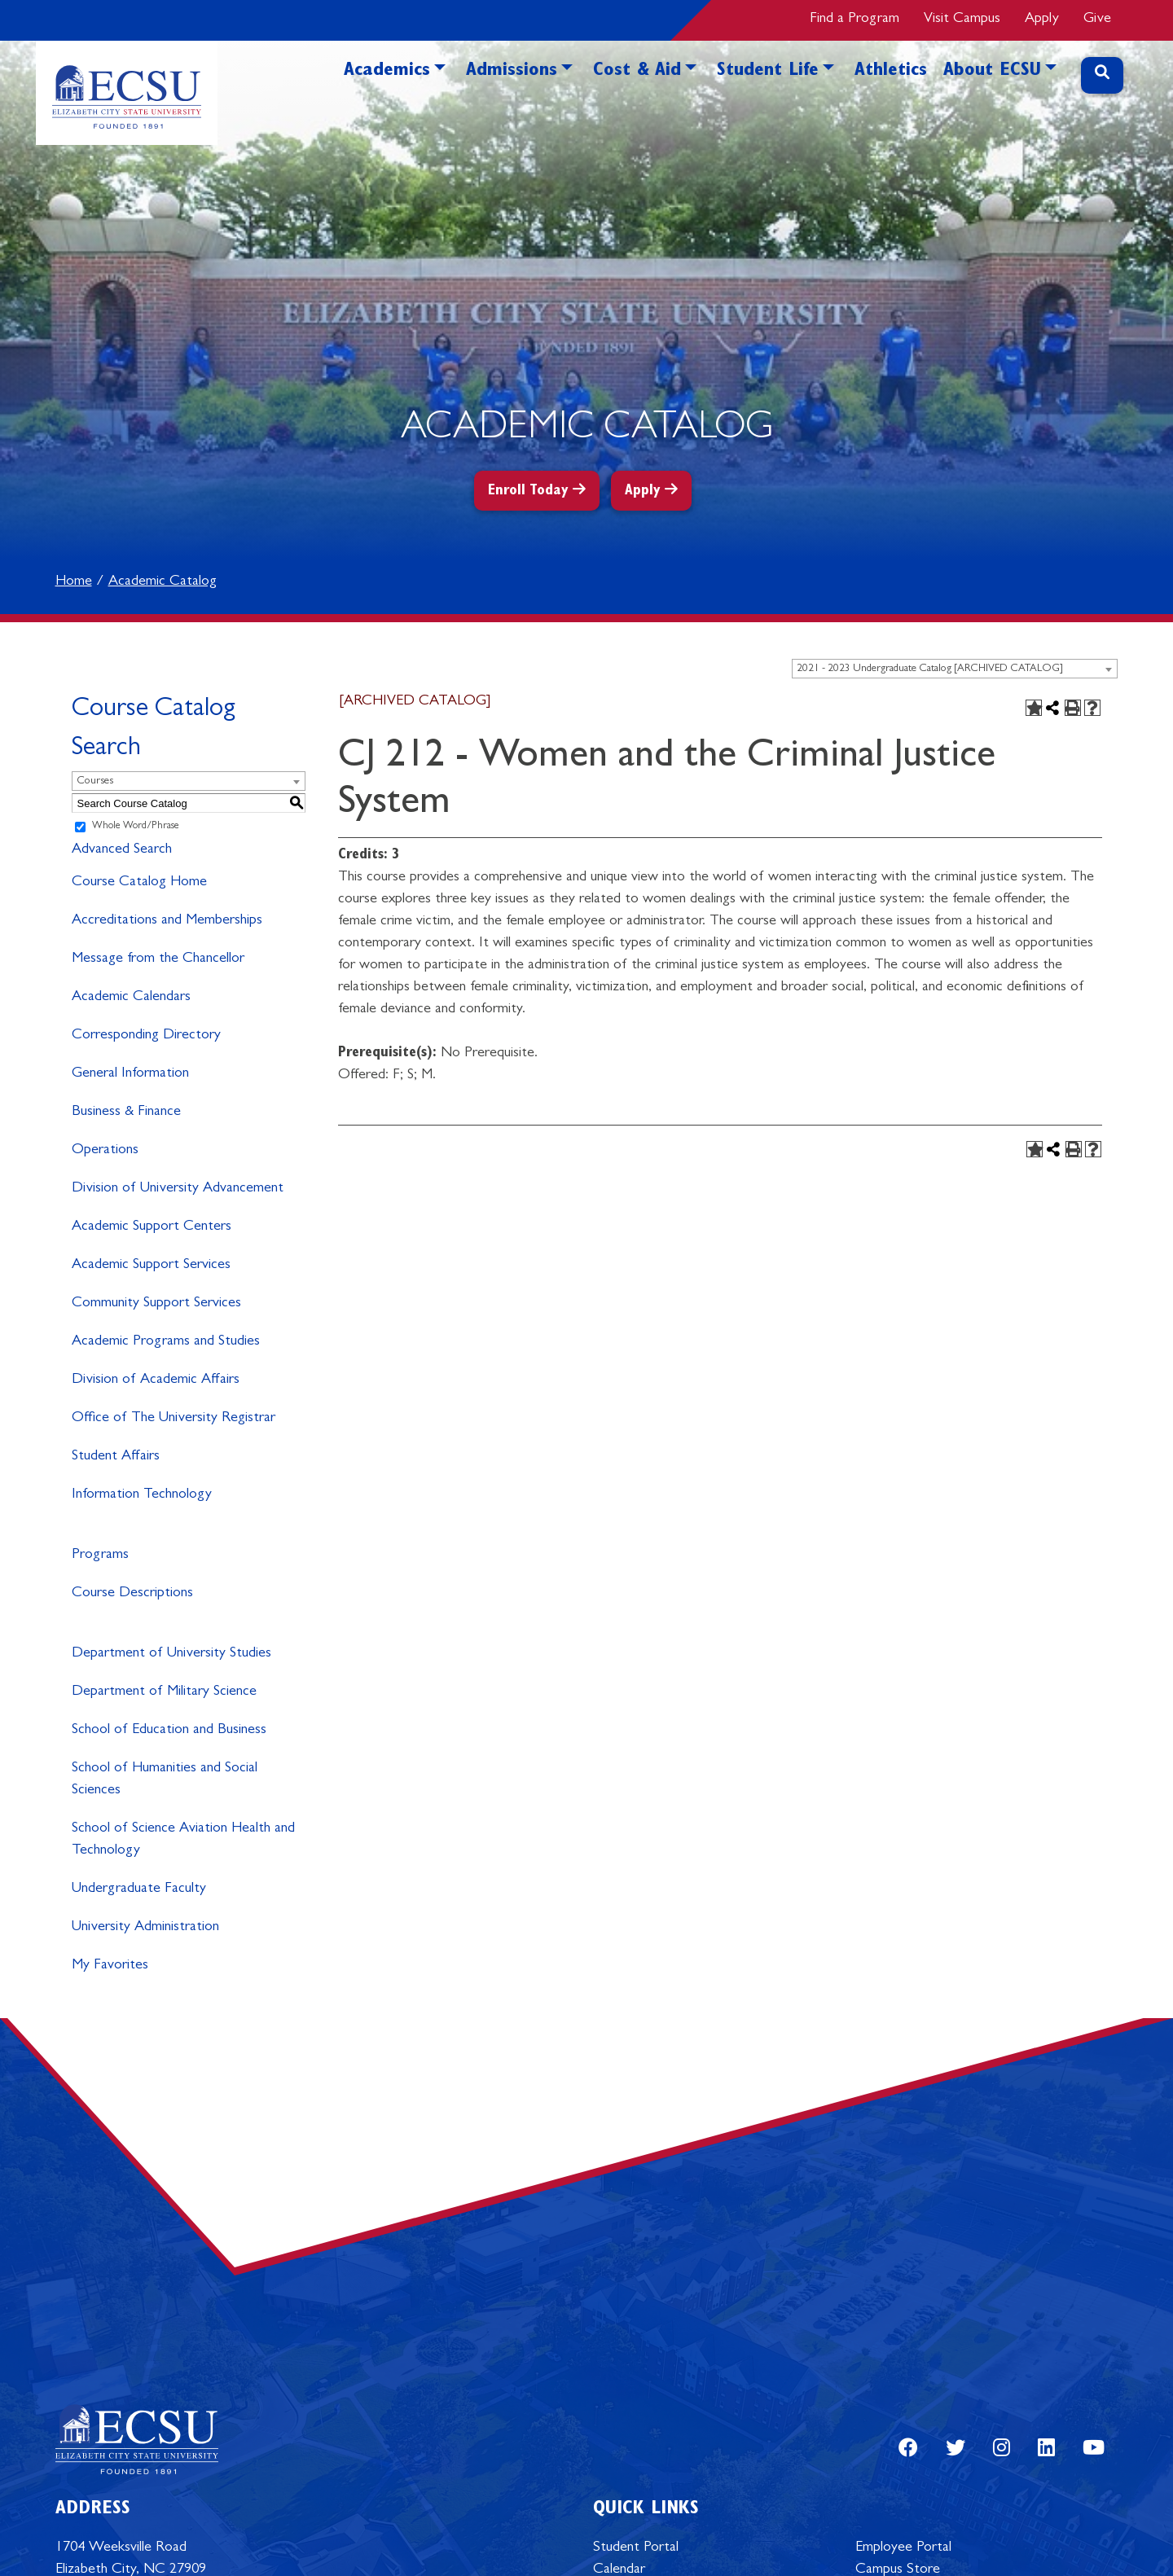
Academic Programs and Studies (166, 1342)
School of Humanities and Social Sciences (164, 1780)
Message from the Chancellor (158, 959)
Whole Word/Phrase (135, 827)
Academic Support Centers (151, 1227)
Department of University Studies (171, 1654)
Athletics (890, 71)
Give (1097, 19)
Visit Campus (962, 19)
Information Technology (142, 1495)
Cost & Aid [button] (637, 71)
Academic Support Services (151, 1265)
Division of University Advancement (177, 1189)
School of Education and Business (169, 1730)
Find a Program (854, 19)
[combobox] (955, 668)
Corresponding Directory (146, 1036)
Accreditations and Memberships (167, 921)
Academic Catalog (162, 582)
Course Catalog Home (139, 882)
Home (73, 582)
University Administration (145, 1927)
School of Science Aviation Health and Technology (183, 1840)
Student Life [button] (768, 71)
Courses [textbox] (95, 781)
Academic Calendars (131, 997)
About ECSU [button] (992, 71)
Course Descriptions (132, 1593)
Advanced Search (122, 850)
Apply (1042, 19)
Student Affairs (116, 1457)
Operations (105, 1150)
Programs (100, 1555)
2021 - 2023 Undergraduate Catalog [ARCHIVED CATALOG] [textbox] (930, 669)
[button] (440, 95)
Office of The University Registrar (173, 1418)
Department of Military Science (164, 1692)
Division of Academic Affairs (155, 1380)
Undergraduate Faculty (139, 1889)
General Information (130, 1074)
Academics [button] (387, 71)
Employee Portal (903, 2548)
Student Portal (636, 2548)
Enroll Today (528, 492)
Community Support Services (156, 1304)
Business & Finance (126, 1112)
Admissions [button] (511, 71)
